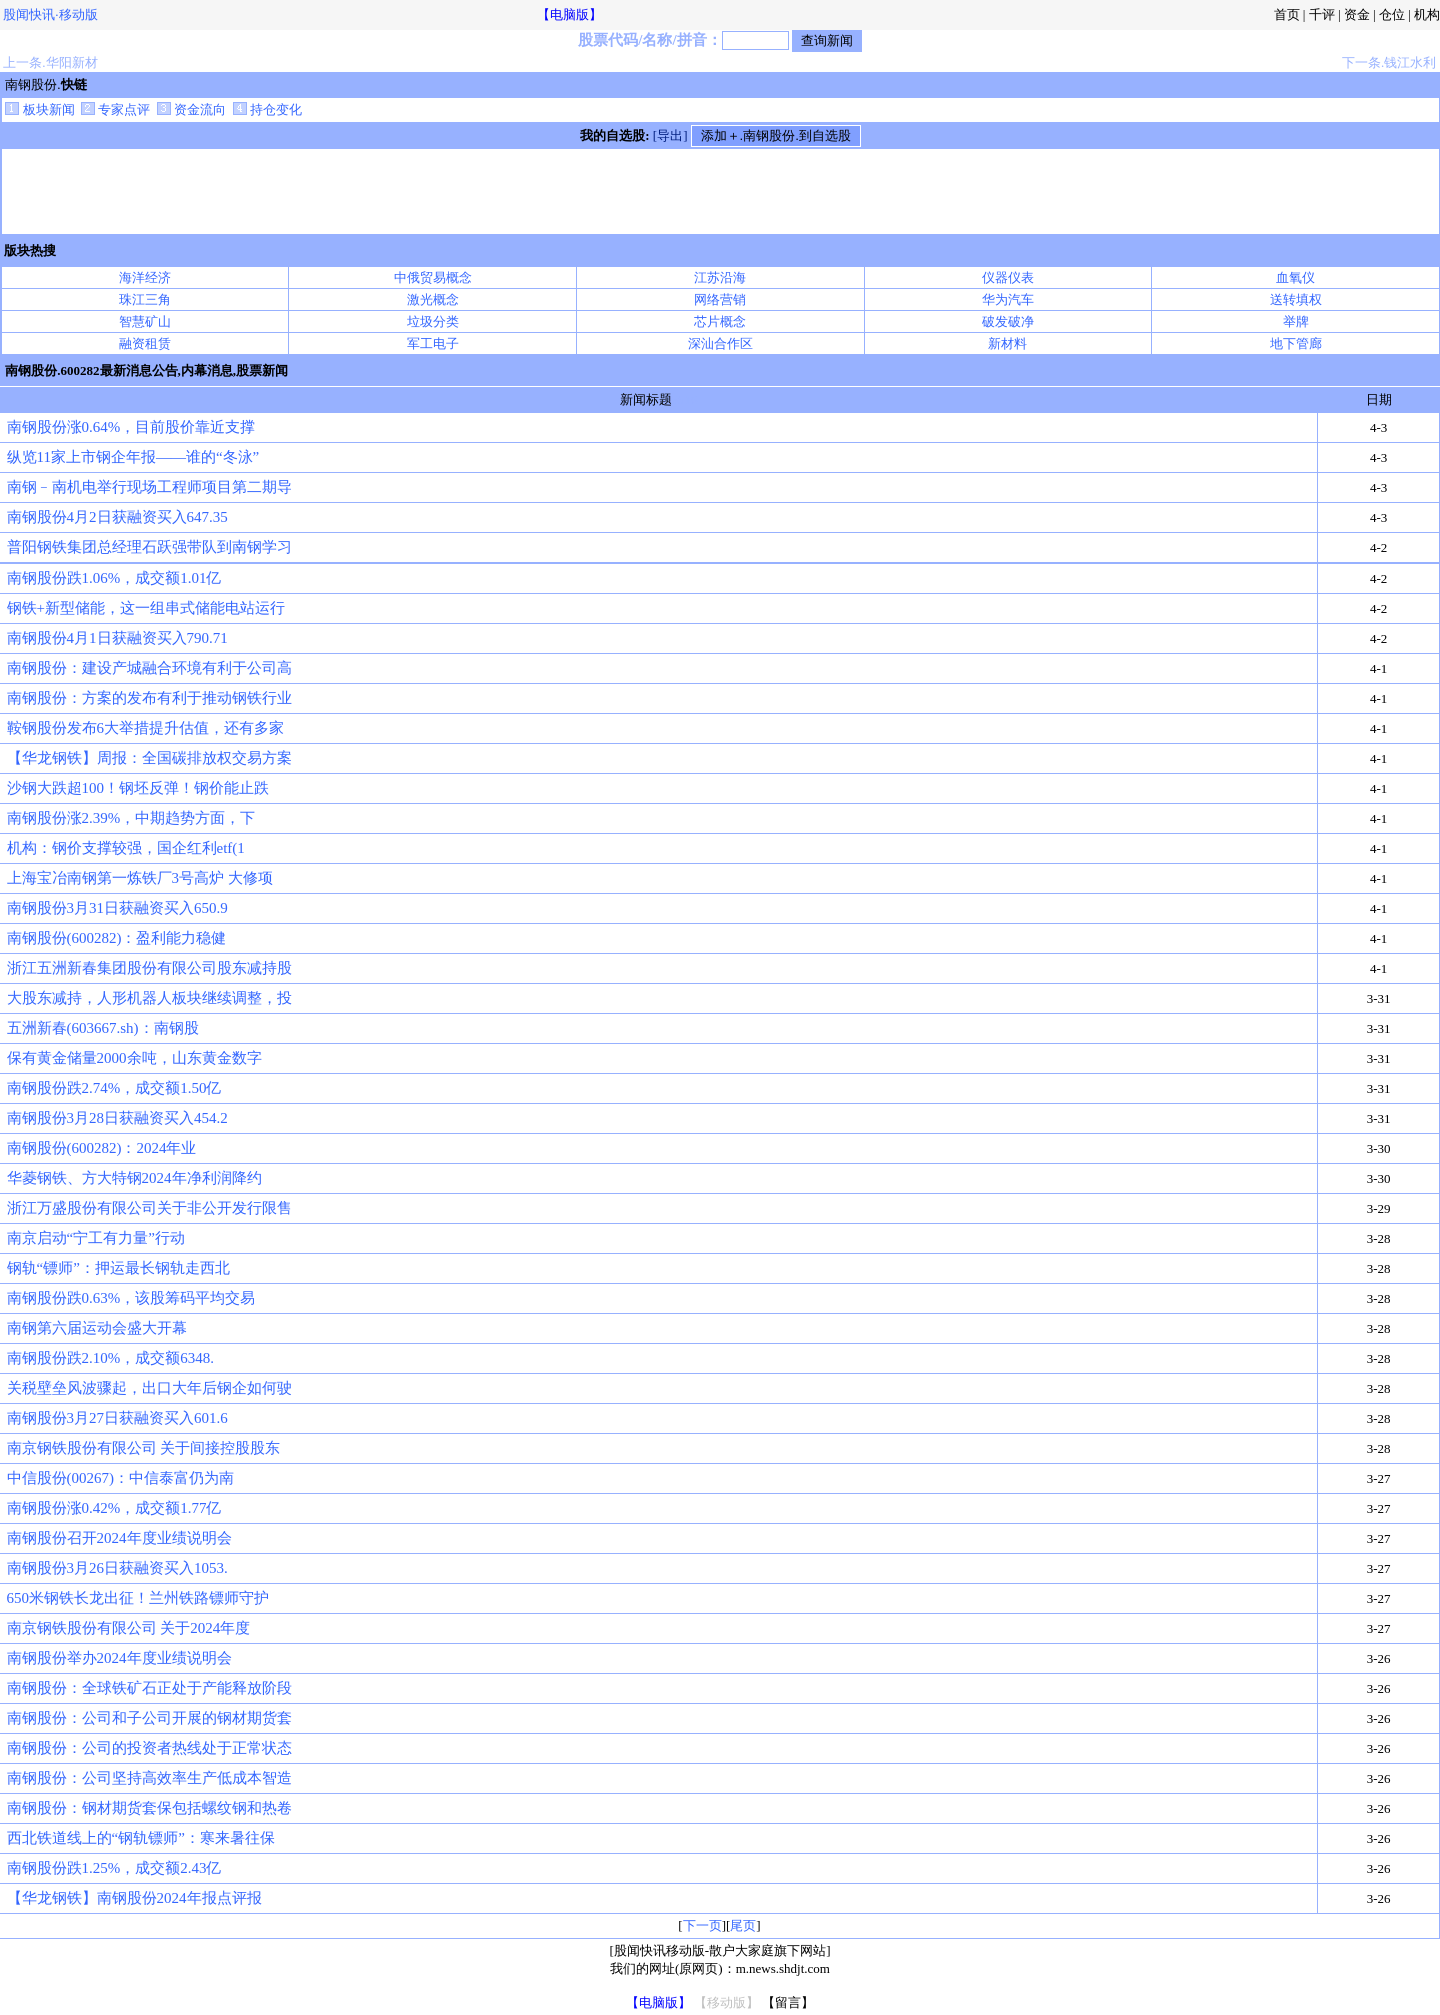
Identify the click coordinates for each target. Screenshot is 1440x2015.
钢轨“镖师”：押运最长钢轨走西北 (118, 1268)
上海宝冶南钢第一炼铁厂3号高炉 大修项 (140, 878)
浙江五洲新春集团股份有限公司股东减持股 (149, 968)
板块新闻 (39, 109)
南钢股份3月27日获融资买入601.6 (117, 1418)
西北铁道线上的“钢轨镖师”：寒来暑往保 (141, 1838)
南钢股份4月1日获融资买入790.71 (117, 638)
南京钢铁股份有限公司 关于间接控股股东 (144, 1448)
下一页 (702, 1925)
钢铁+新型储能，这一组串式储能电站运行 (146, 608)
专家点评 (115, 109)
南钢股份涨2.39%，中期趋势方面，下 (131, 818)
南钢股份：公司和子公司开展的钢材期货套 (149, 1718)
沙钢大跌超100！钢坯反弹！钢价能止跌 (138, 788)
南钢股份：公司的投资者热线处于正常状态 (149, 1748)
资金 (1357, 14)
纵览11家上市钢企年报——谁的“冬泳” (133, 457)
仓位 (1392, 14)
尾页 (743, 1925)
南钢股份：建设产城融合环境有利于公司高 (149, 668)
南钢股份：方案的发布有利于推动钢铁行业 (149, 698)
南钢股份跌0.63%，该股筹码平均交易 (131, 1298)
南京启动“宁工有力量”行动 (96, 1238)
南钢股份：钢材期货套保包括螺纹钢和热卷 (149, 1808)
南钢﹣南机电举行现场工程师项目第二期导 (149, 487)
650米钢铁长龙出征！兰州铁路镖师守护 (138, 1598)
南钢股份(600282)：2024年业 (102, 1148)
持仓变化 (267, 109)
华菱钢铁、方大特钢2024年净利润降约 (134, 1178)
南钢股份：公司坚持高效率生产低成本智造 (149, 1778)
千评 (1322, 14)
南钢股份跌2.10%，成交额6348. (111, 1358)
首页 (1287, 14)
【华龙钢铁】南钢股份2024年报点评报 (134, 1898)
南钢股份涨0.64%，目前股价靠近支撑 (131, 427)
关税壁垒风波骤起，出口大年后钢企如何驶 (149, 1388)
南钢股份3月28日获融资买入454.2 (117, 1118)
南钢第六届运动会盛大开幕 (97, 1328)
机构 (1427, 14)
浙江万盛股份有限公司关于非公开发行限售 (149, 1208)
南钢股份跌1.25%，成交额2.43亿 (114, 1868)
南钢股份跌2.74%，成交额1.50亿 (114, 1088)
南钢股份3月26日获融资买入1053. (117, 1568)
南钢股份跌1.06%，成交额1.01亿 (114, 578)
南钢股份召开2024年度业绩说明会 (119, 1538)
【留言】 (788, 2002)
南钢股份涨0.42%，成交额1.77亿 (114, 1508)
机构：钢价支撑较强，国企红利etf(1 (126, 848)
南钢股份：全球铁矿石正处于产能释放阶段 (149, 1688)
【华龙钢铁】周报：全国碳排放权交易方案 (149, 758)
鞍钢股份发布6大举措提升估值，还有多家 (146, 728)
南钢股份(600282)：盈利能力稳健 (117, 938)
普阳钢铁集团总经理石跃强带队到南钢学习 (149, 547)
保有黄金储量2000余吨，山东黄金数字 (134, 1058)
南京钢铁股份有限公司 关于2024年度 (129, 1628)
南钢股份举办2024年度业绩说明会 (119, 1658)
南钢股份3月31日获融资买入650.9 (117, 908)
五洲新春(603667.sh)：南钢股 (103, 1028)
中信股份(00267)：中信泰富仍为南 (121, 1478)
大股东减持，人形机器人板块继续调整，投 (149, 998)
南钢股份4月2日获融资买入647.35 (117, 517)
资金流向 (191, 109)
